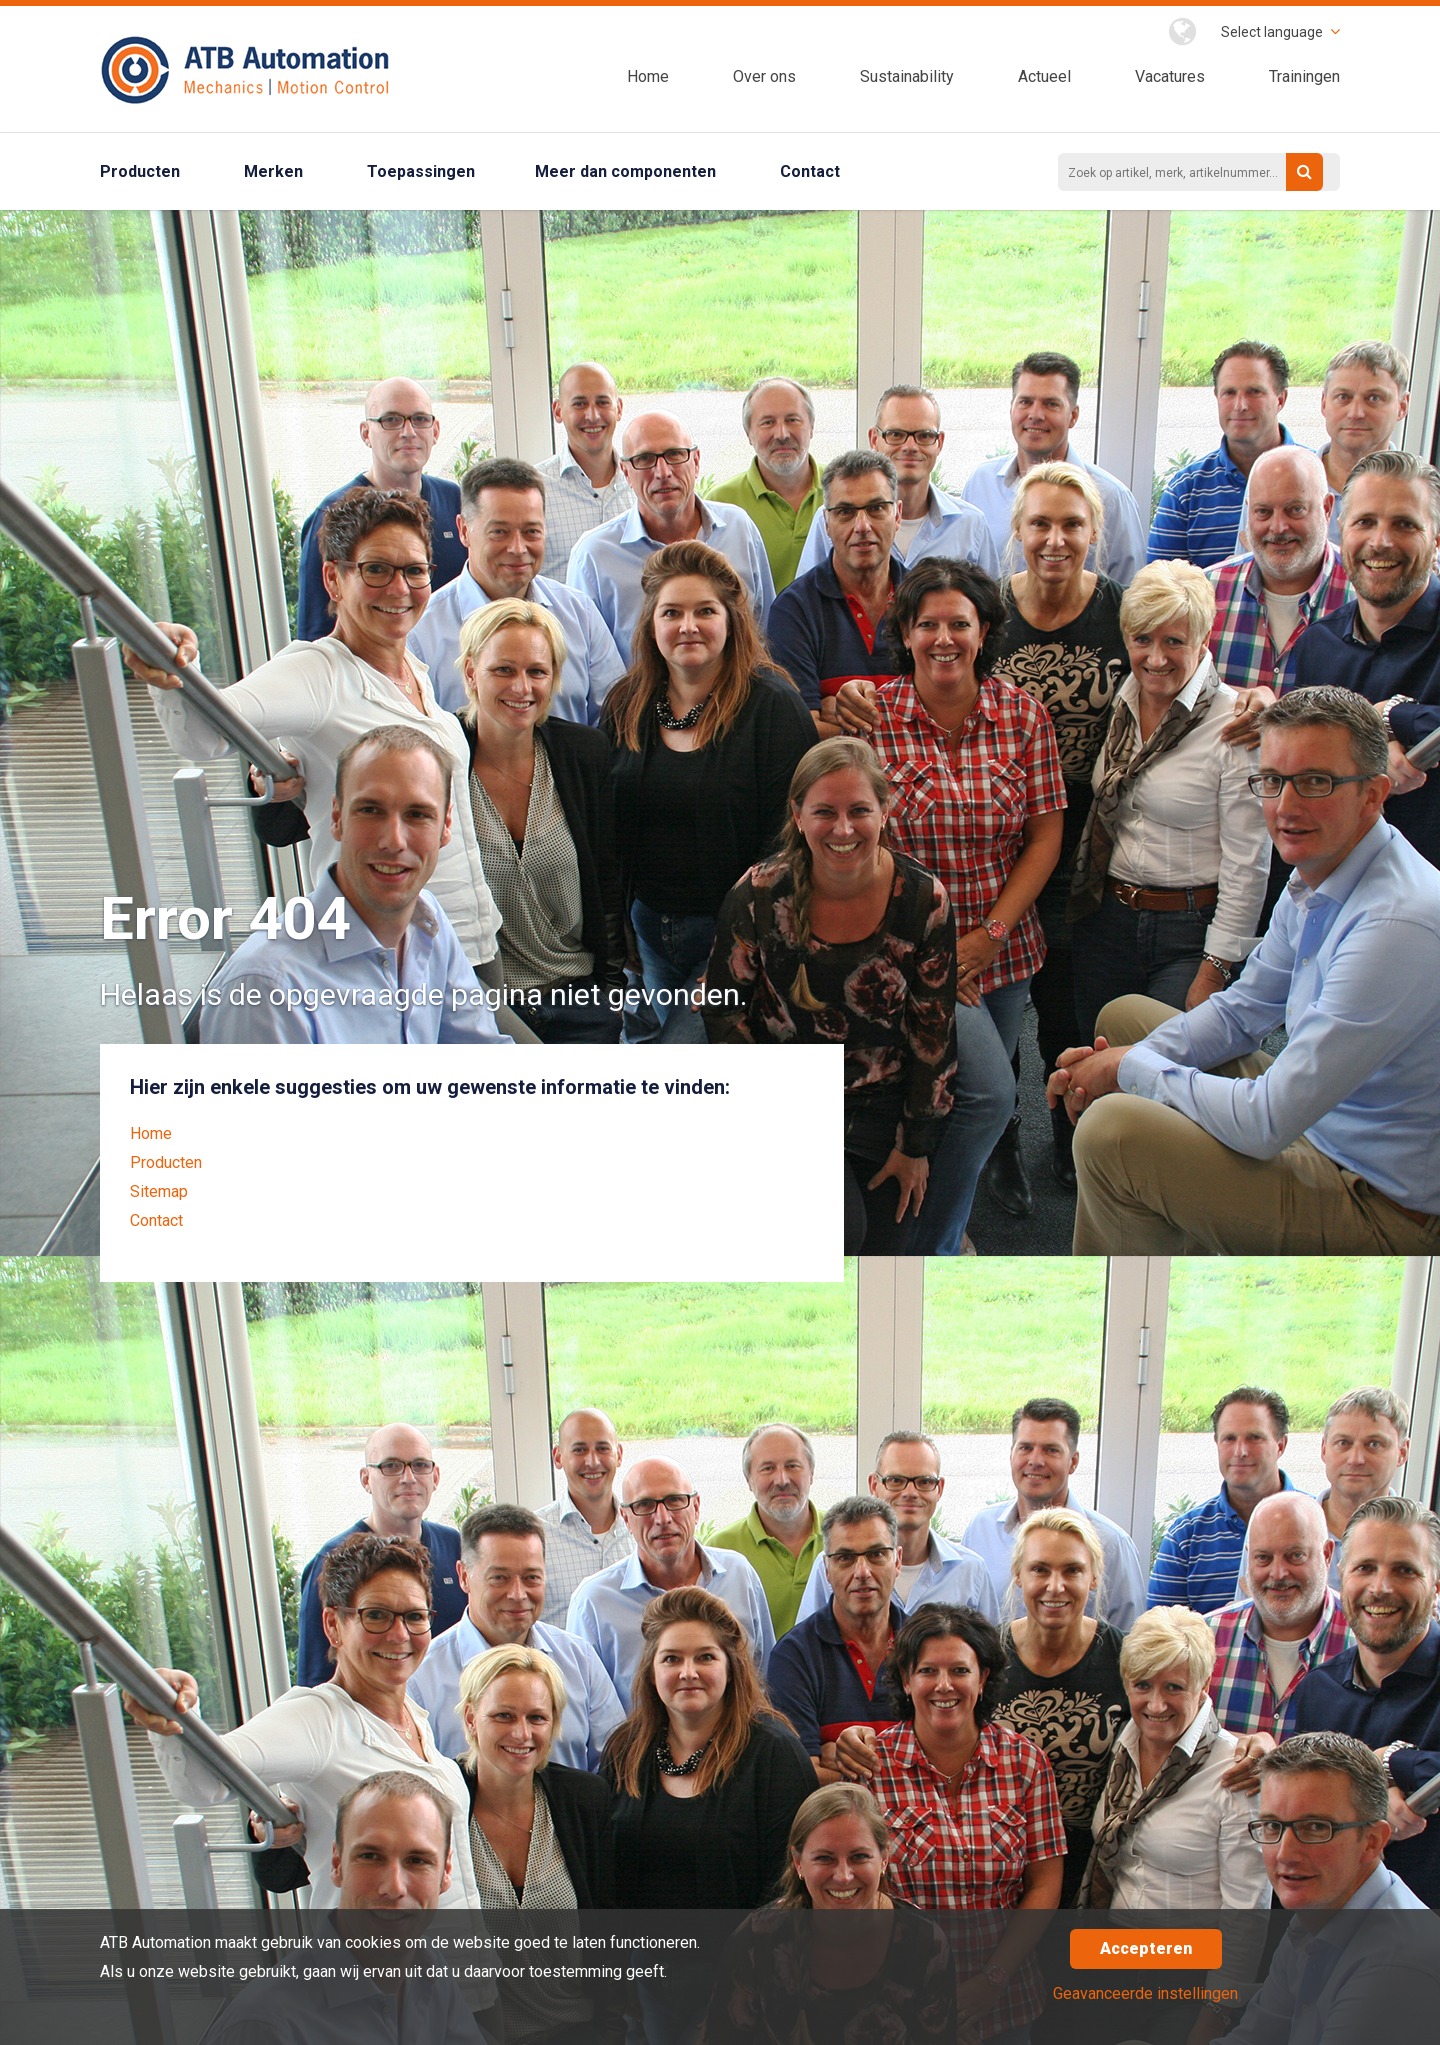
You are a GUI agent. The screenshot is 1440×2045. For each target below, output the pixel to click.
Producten (140, 171)
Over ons (764, 76)
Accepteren (1146, 1948)
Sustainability (907, 76)
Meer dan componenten (625, 171)
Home (648, 76)
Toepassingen (421, 171)
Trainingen (1304, 76)
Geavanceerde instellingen (1145, 1993)
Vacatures (1170, 76)
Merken (273, 171)
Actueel (1044, 76)
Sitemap (159, 1191)
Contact (810, 171)
